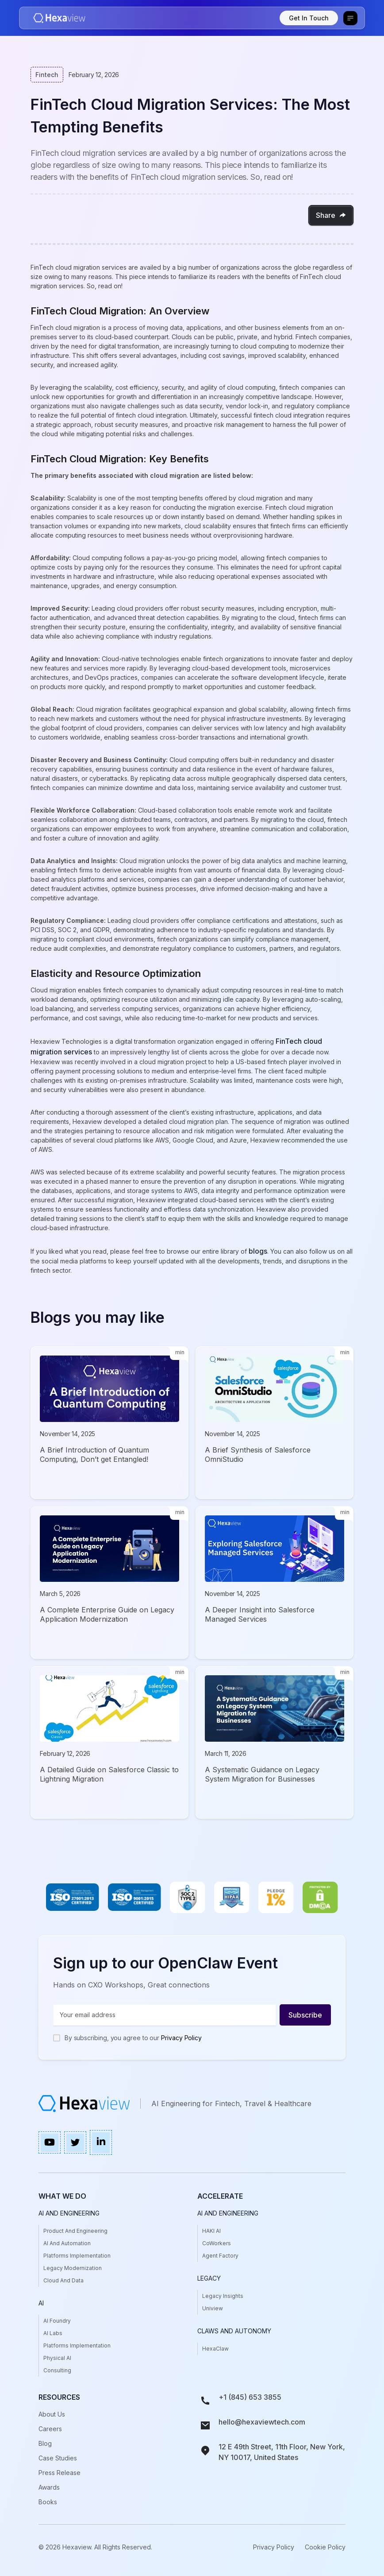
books (47, 2502)
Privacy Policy (181, 2037)
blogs (258, 1251)
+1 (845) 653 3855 (250, 2397)
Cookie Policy (325, 2547)
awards (49, 2487)
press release (59, 2472)
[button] (350, 18)
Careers (50, 2429)
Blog (45, 2443)
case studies (57, 2458)
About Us (51, 2414)
